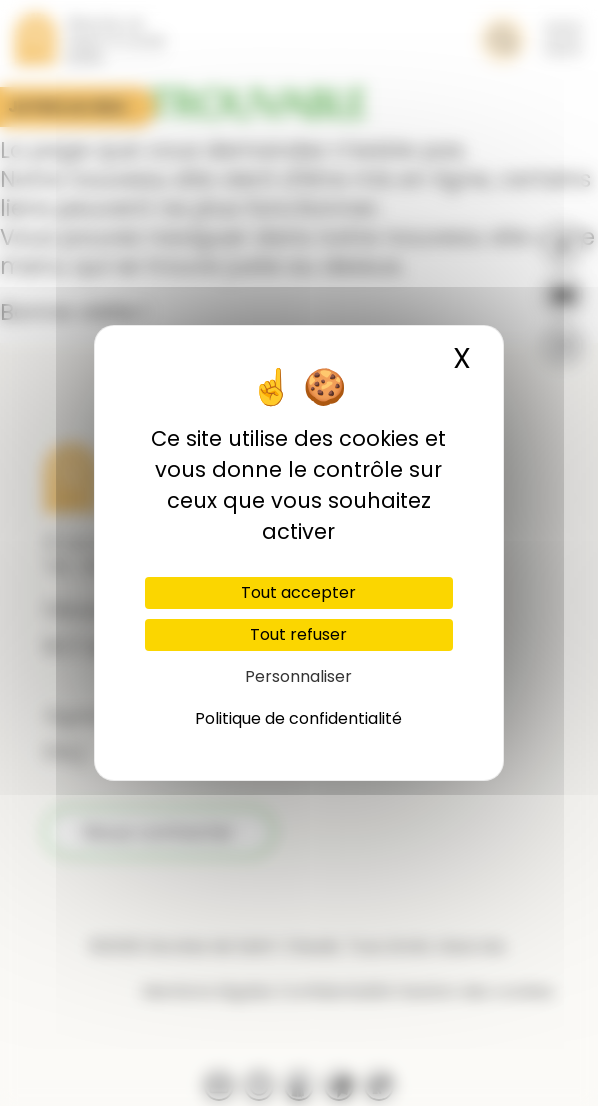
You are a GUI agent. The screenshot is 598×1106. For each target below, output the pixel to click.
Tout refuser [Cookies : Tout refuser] (298, 634)
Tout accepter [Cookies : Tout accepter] (298, 592)
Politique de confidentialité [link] (298, 718)
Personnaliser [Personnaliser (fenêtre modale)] (298, 676)
